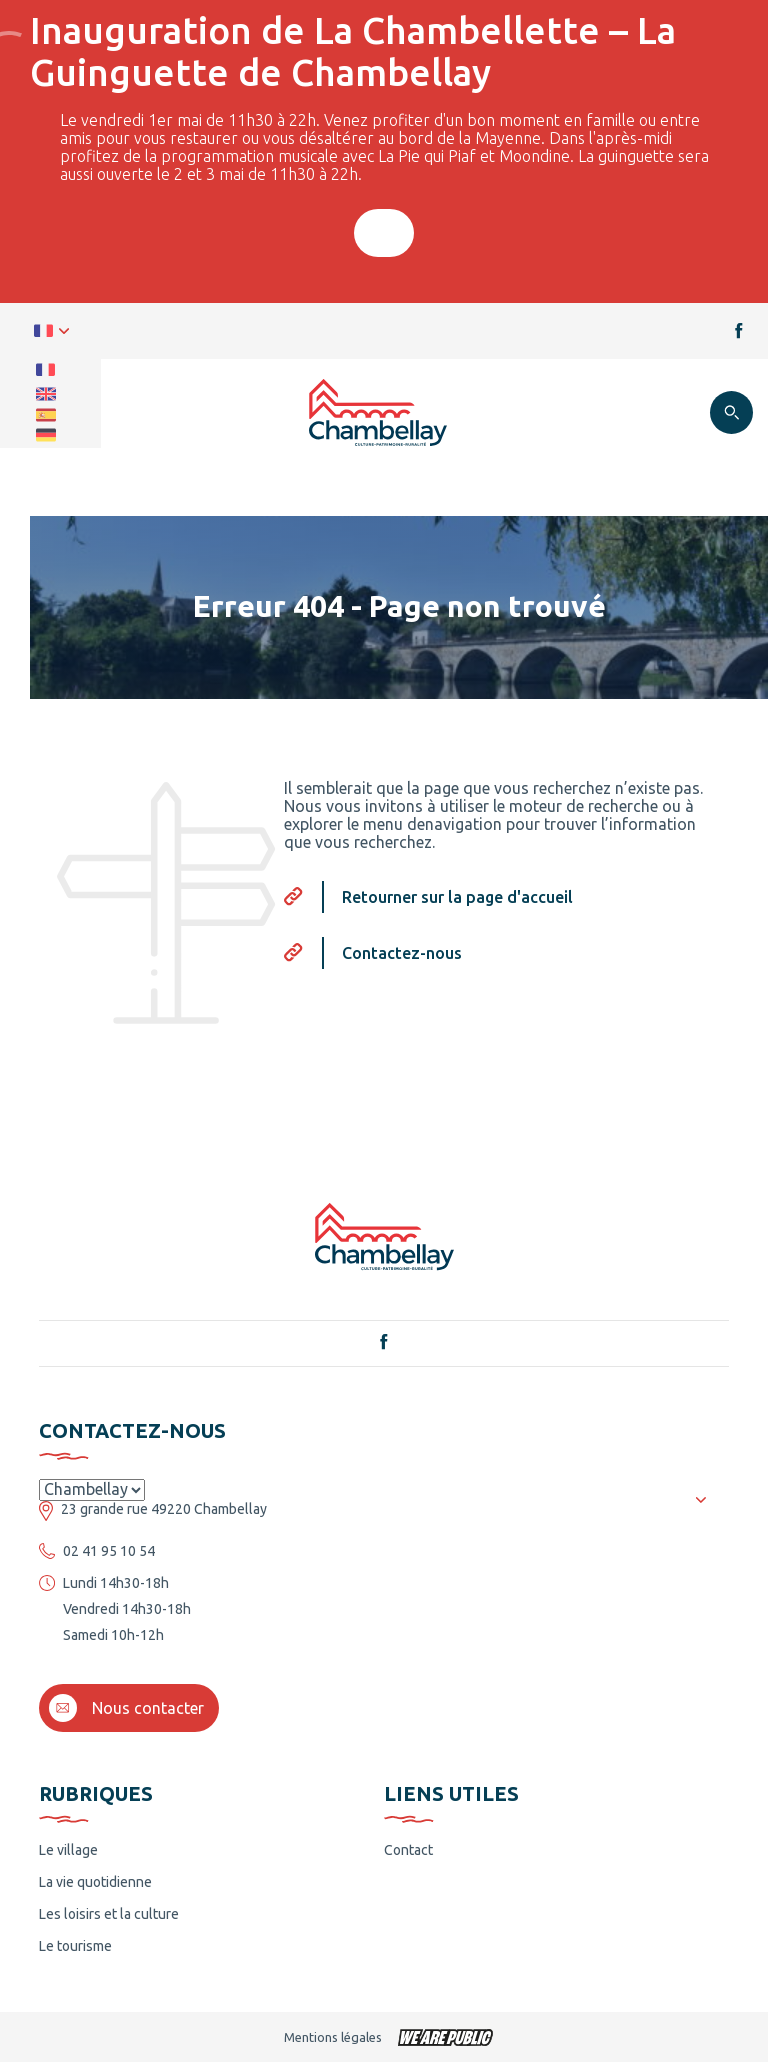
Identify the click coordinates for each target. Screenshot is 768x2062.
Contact (408, 1850)
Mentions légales (333, 2037)
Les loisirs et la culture (109, 1914)
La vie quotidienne (95, 1882)
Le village (68, 1850)
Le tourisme (75, 1946)
